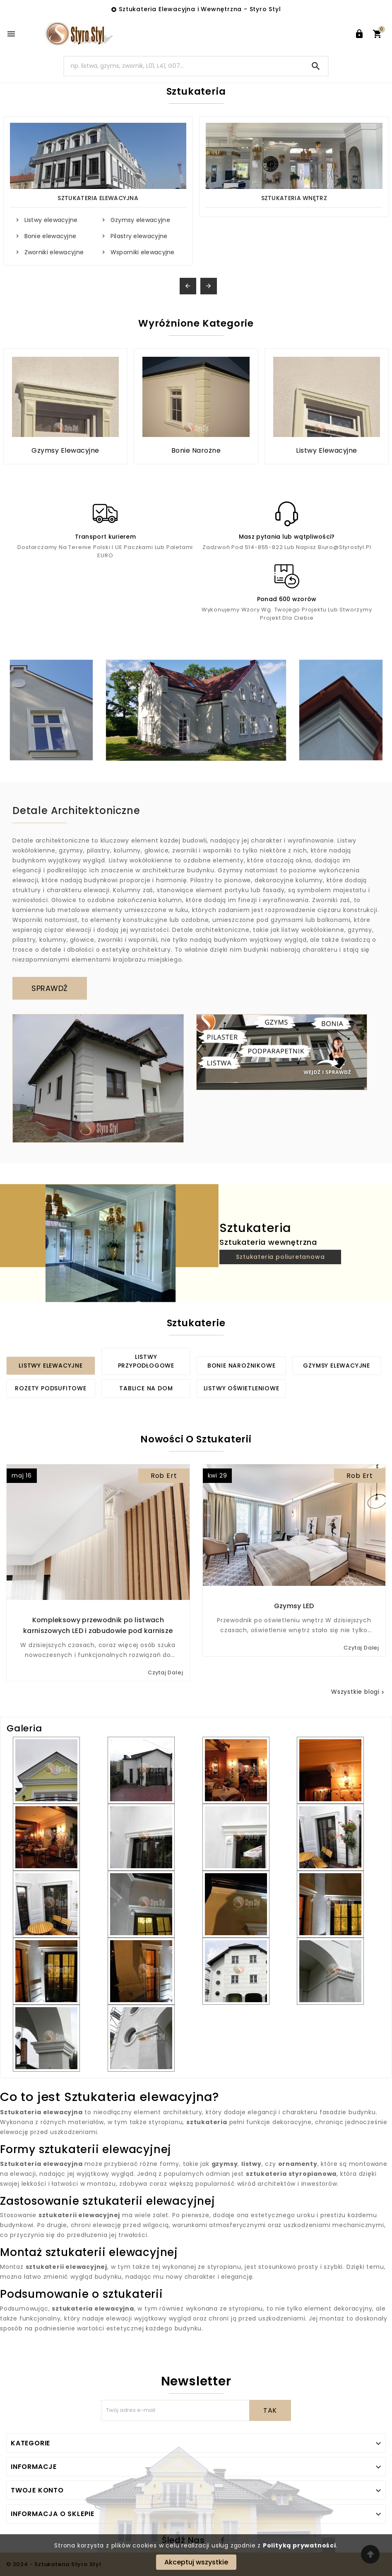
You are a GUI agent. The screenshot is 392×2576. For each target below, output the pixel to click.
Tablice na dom (146, 1388)
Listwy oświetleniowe (241, 1388)
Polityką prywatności (299, 2545)
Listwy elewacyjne (51, 220)
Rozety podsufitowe (50, 1388)
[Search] (184, 66)
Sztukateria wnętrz (294, 198)
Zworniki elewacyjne (54, 252)
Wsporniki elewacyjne (143, 252)
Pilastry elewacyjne (139, 236)
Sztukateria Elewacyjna (98, 198)
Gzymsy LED (294, 1606)
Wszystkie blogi (358, 1692)
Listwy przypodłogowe (146, 1361)
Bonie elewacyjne (50, 236)
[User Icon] (359, 34)
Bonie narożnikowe (241, 1365)
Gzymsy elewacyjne (140, 220)
